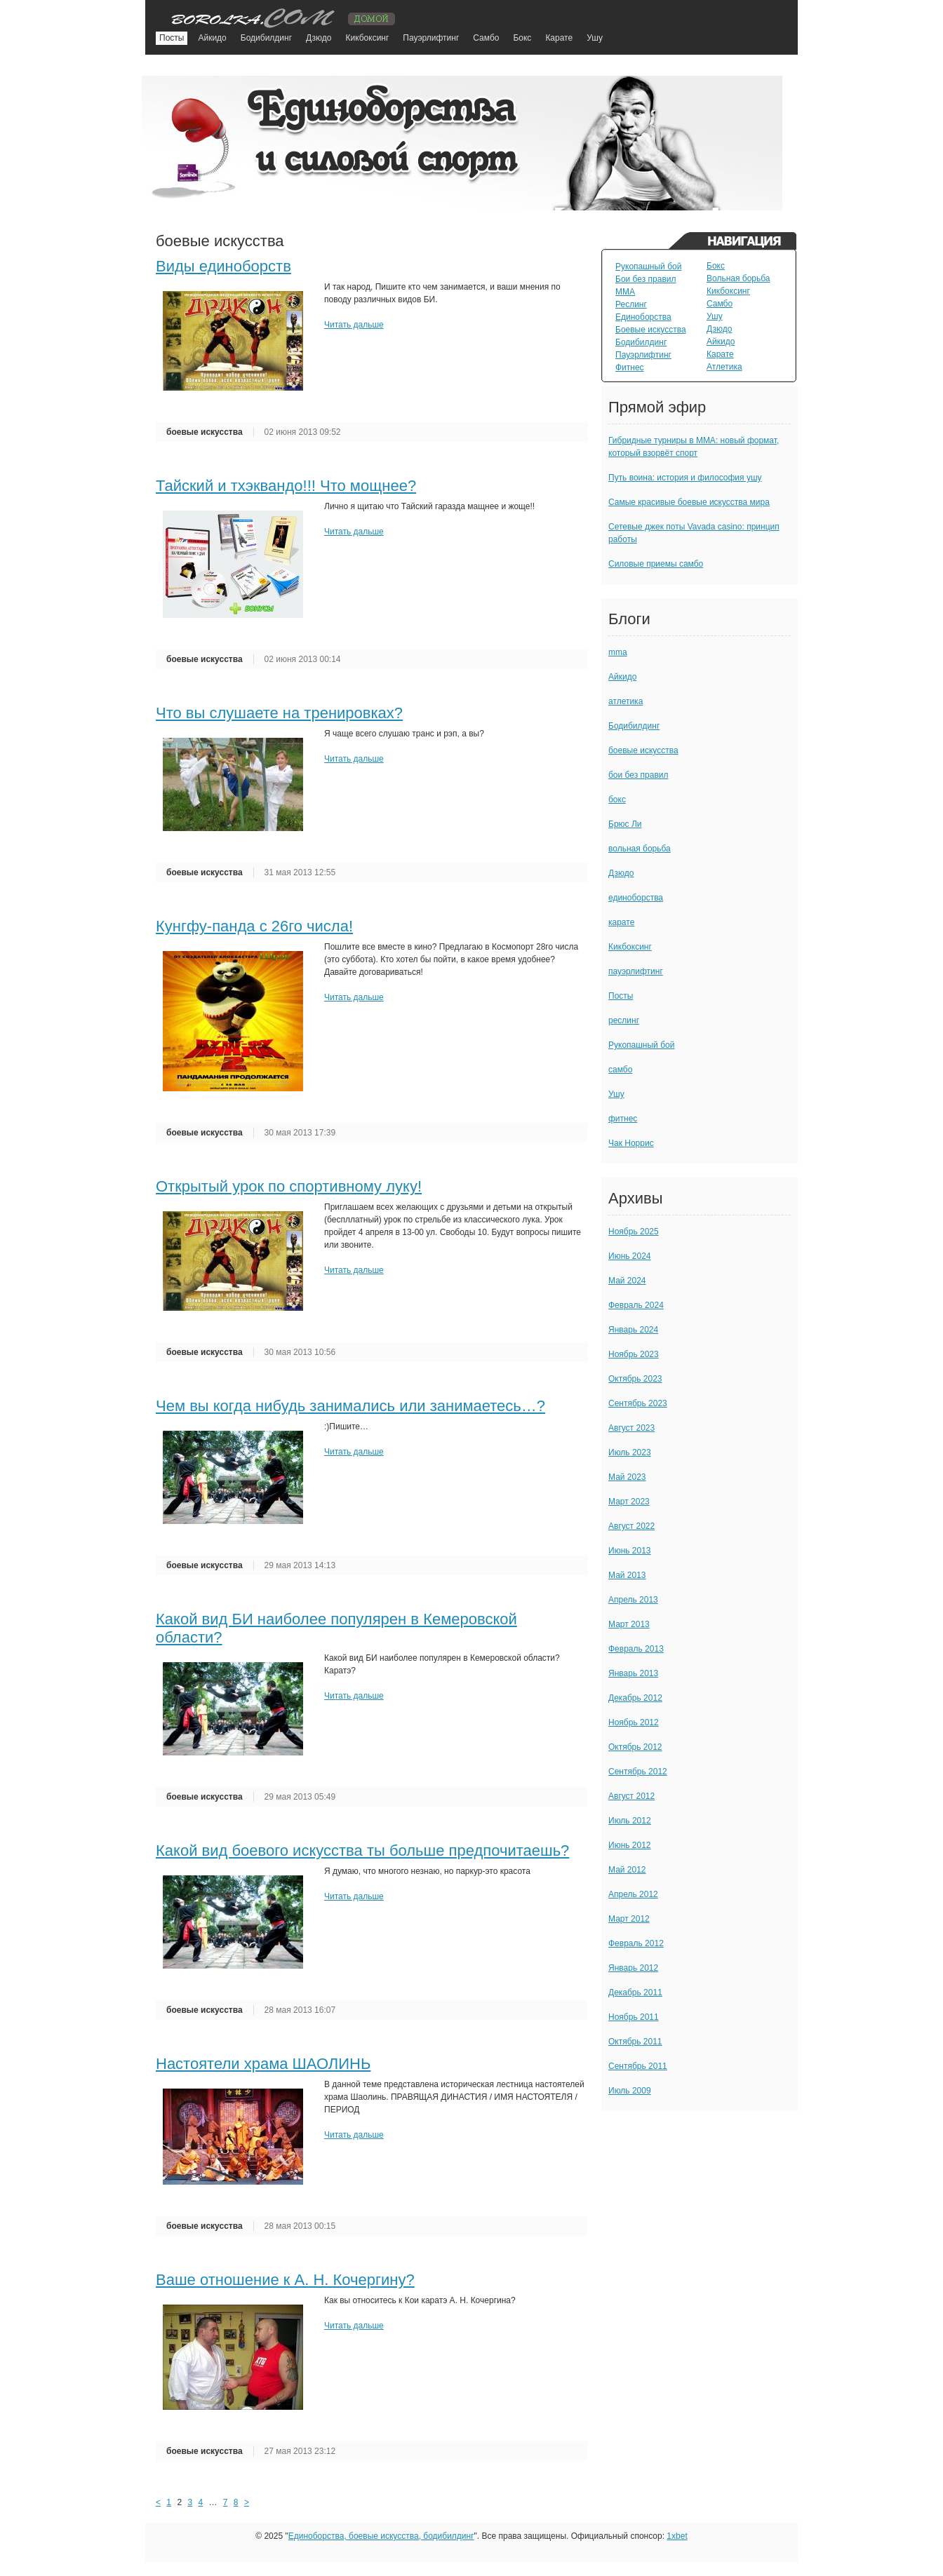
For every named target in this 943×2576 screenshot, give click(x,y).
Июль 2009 (629, 2091)
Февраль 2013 (636, 1649)
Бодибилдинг (266, 38)
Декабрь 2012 (635, 1698)
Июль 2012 (629, 1821)
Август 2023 (631, 1428)
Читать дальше (354, 325)
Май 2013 (627, 1575)
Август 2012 (631, 1796)
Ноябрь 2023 (633, 1354)
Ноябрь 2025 (633, 1231)
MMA (625, 292)
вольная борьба (639, 849)
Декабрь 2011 (635, 1992)
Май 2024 (627, 1281)
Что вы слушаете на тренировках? (279, 713)
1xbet (677, 2536)
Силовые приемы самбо (655, 564)
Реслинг (631, 304)
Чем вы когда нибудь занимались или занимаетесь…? (350, 1406)
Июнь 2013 (629, 1551)
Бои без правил (645, 279)
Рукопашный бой (648, 266)
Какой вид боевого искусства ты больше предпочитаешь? (362, 1850)
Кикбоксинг (367, 38)
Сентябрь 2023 (637, 1403)
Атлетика (724, 367)
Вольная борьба (738, 278)
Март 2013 (629, 1624)
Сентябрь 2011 (637, 2066)
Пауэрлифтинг (431, 38)
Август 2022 (631, 1526)
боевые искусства (204, 432)
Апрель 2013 (633, 1600)
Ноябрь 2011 (633, 2017)
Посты (171, 38)
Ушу (595, 38)
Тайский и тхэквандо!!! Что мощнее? (286, 485)
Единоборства (643, 317)
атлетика (625, 701)
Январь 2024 (633, 1330)
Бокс (522, 38)
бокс (617, 799)
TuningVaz (277, 16)
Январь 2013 (633, 1673)
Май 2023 (627, 1477)
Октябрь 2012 (635, 1747)
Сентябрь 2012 (637, 1771)
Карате (559, 38)
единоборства (635, 898)
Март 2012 (629, 1919)
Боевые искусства (650, 330)
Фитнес (629, 367)
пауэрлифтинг (635, 971)
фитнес (622, 1119)
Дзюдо (318, 38)
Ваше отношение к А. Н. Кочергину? (285, 2279)
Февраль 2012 (636, 1943)
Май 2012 (627, 1870)
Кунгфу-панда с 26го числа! (254, 926)
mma (617, 652)
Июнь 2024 (629, 1256)
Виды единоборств (223, 266)
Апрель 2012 (633, 1894)
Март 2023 (629, 1501)
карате (621, 922)
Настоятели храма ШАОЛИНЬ (263, 2063)
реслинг (623, 1020)
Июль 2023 (629, 1452)
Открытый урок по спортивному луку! (289, 1186)
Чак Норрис (631, 1143)
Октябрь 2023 (635, 1379)
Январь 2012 (633, 1968)
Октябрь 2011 (635, 2041)
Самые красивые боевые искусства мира (689, 502)
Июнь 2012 (629, 1845)
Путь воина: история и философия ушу (685, 478)
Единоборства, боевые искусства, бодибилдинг (381, 2536)
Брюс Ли (624, 824)
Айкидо (212, 38)
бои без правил (638, 775)
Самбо (486, 38)
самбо (620, 1069)
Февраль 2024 (636, 1305)
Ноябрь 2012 (633, 1722)
